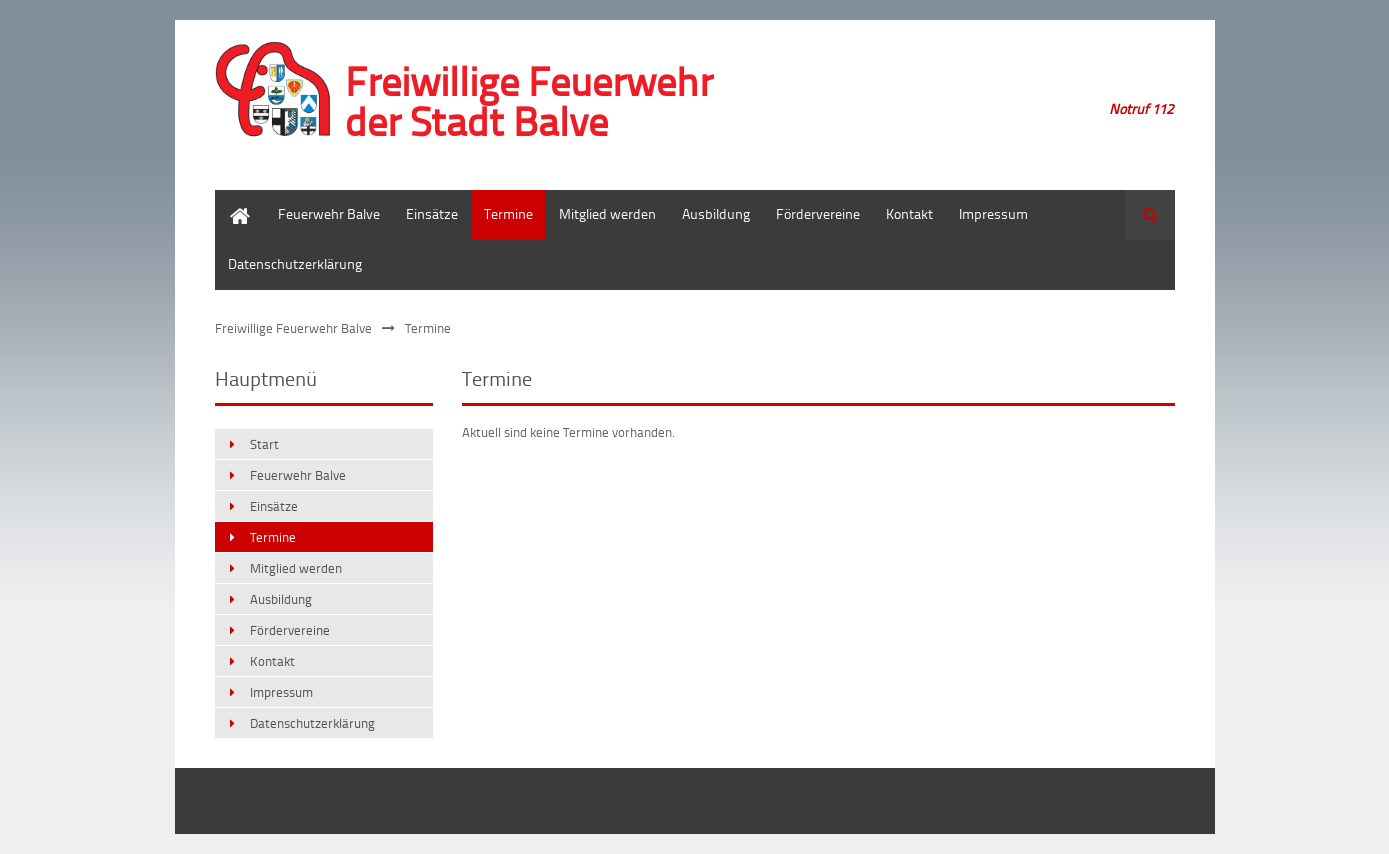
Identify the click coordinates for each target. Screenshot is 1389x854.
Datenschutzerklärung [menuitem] (295, 263)
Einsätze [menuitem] (432, 213)
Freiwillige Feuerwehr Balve (293, 328)
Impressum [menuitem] (993, 213)
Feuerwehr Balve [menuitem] (329, 213)
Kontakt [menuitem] (909, 213)
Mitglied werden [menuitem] (607, 213)
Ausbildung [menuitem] (716, 213)
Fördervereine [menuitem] (818, 213)
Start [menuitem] (229, 199)
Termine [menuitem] (508, 213)
